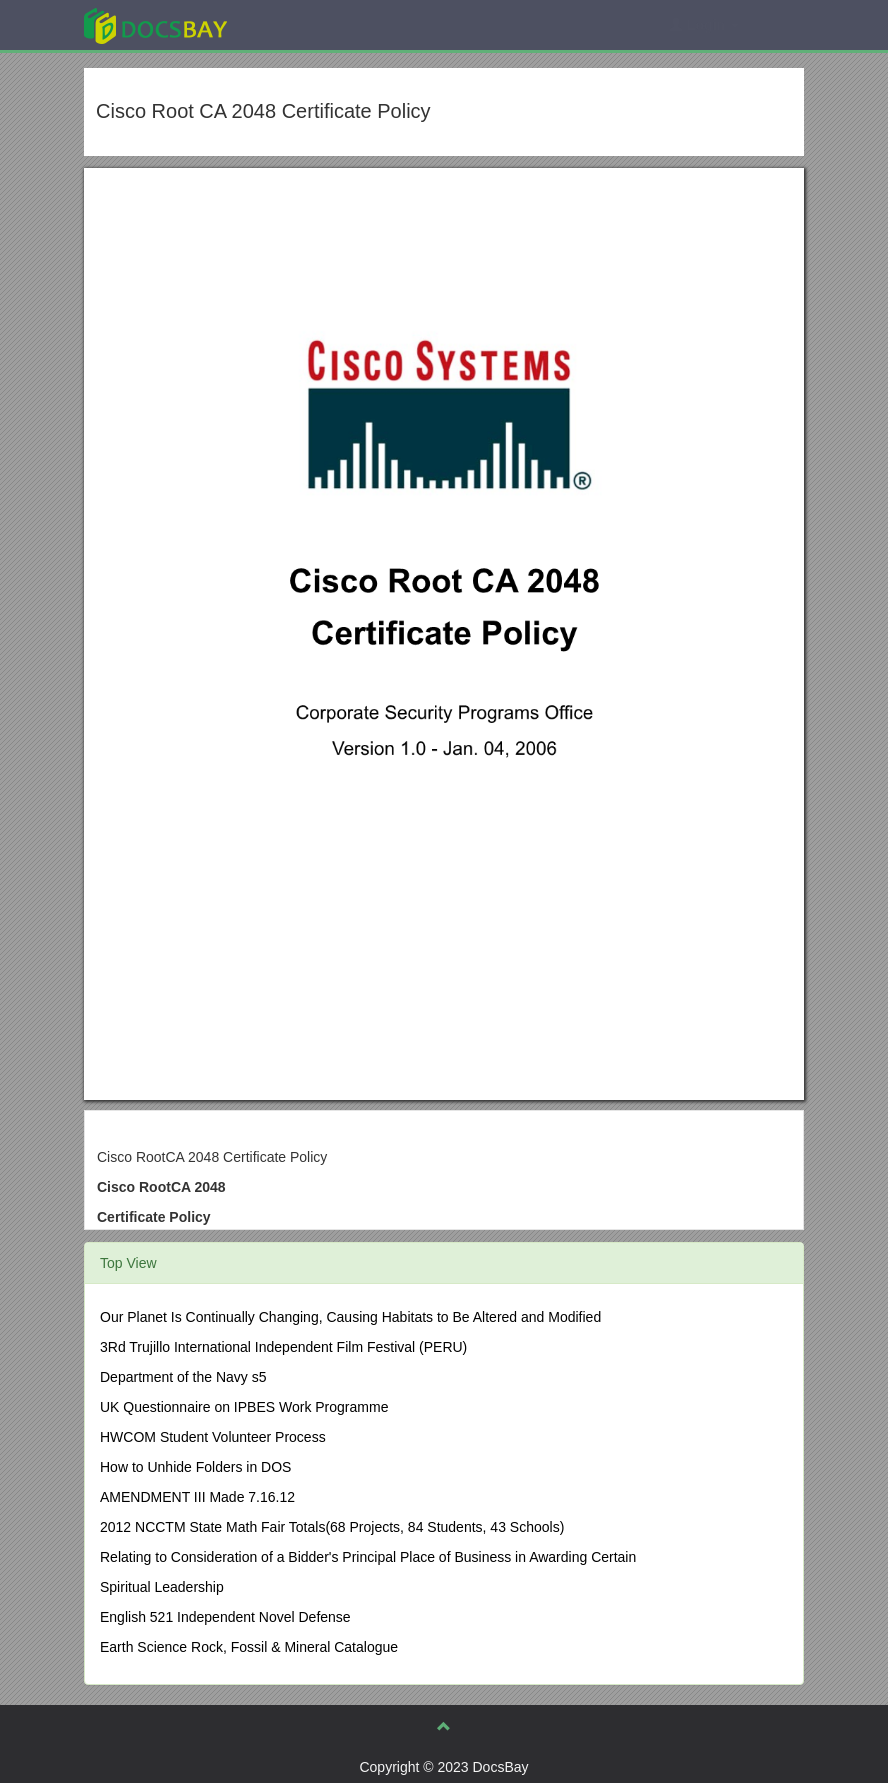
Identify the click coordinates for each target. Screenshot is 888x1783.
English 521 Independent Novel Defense (225, 1617)
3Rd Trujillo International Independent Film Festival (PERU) (283, 1347)
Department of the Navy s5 (183, 1377)
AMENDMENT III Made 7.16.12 (197, 1497)
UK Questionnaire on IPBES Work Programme (244, 1407)
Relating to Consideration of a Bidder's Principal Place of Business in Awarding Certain (368, 1557)
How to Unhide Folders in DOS (195, 1467)
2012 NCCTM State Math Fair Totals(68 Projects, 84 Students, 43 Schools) (332, 1527)
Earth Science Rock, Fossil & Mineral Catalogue (249, 1647)
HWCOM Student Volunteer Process (213, 1437)
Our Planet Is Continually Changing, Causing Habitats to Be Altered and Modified (350, 1317)
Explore (305, 24)
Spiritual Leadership (162, 1587)
